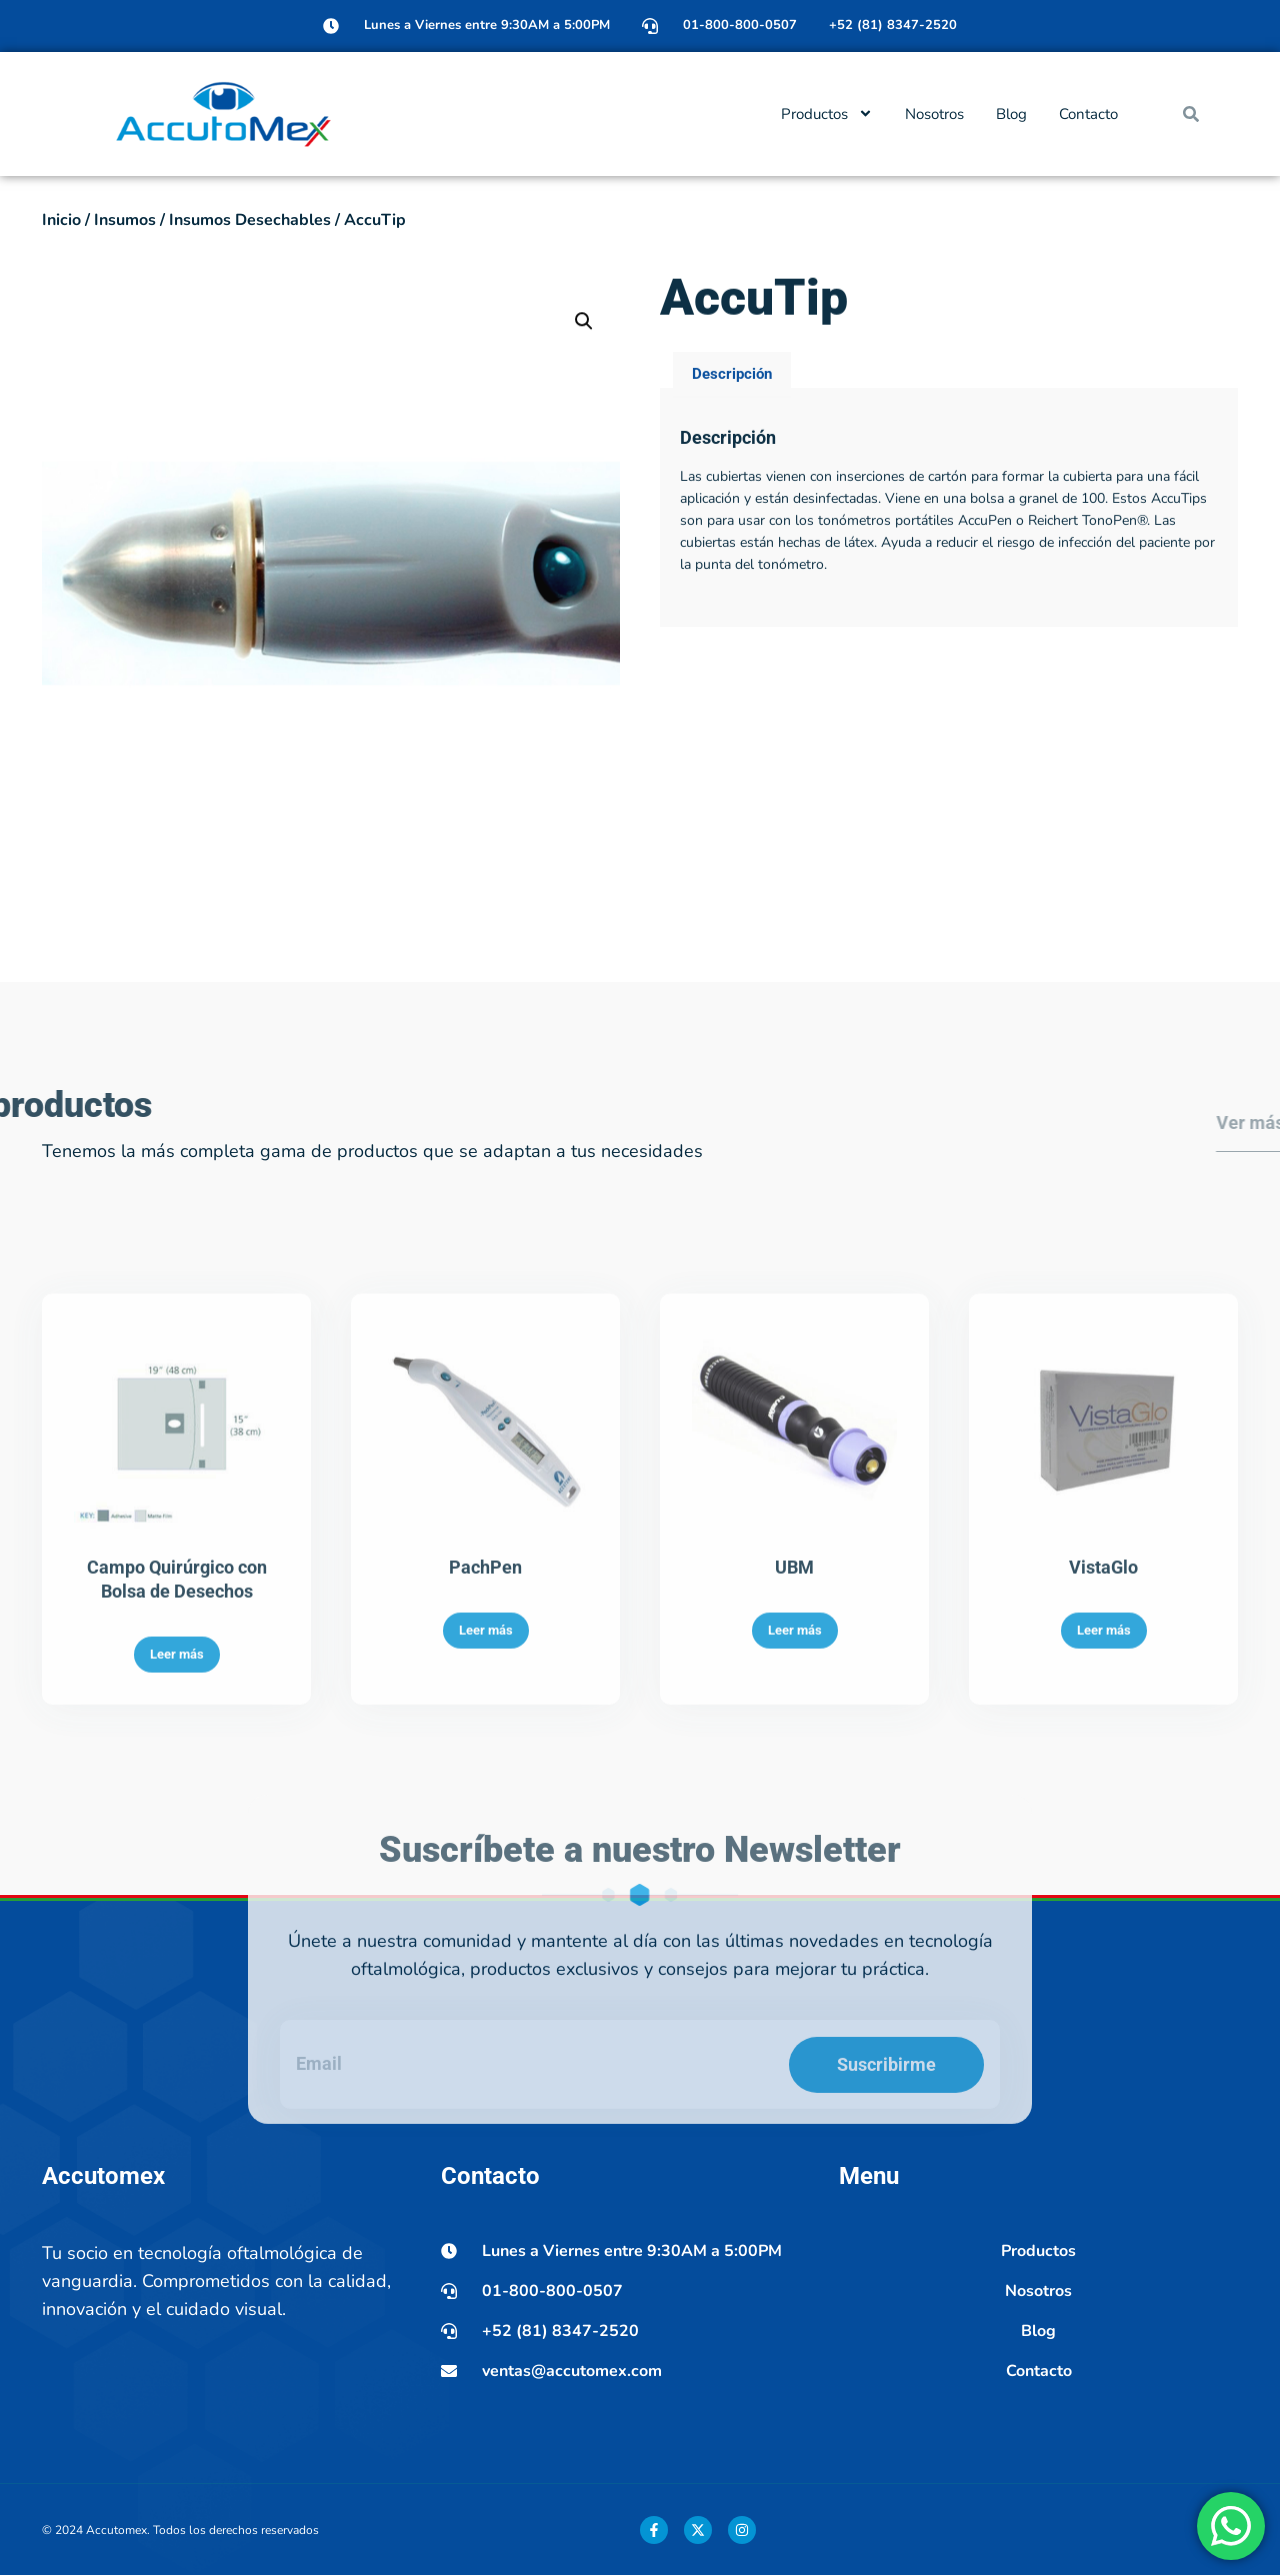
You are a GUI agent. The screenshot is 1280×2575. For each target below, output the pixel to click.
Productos (827, 113)
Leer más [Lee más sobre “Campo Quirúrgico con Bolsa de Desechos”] (177, 1878)
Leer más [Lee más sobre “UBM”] (795, 1854)
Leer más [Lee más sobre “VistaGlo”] (1104, 1854)
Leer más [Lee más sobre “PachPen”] (486, 1854)
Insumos (125, 220)
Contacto (1088, 114)
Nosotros (934, 114)
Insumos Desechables (250, 220)
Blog (1011, 114)
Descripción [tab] (732, 430)
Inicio (61, 220)
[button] (1191, 114)
